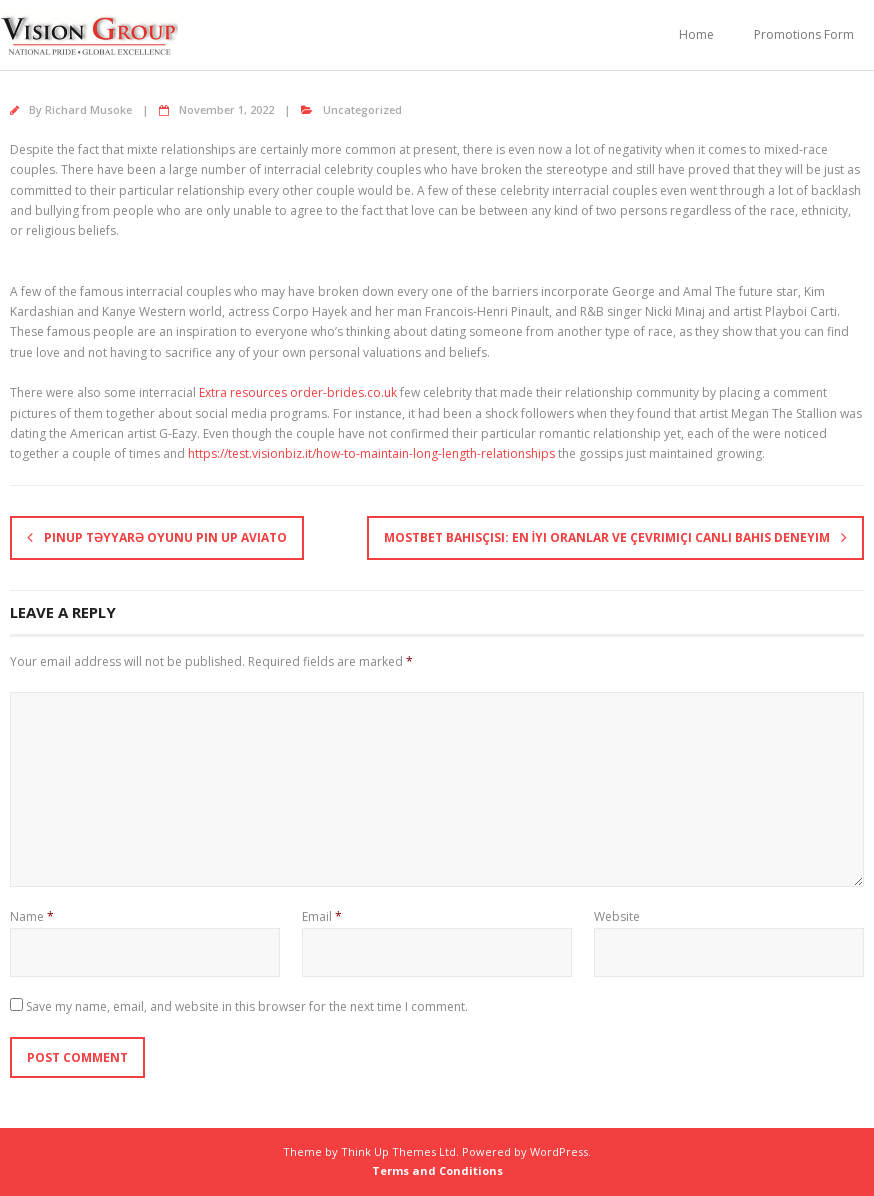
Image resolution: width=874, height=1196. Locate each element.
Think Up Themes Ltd (398, 1151)
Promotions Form (804, 34)
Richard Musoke (88, 109)
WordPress (559, 1151)
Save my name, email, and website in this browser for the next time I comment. (247, 1006)
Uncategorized (362, 109)
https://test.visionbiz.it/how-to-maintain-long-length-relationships (371, 453)
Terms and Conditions (437, 1170)
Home (696, 34)
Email (322, 916)
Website (617, 916)
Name (32, 916)
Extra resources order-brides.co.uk (298, 392)
